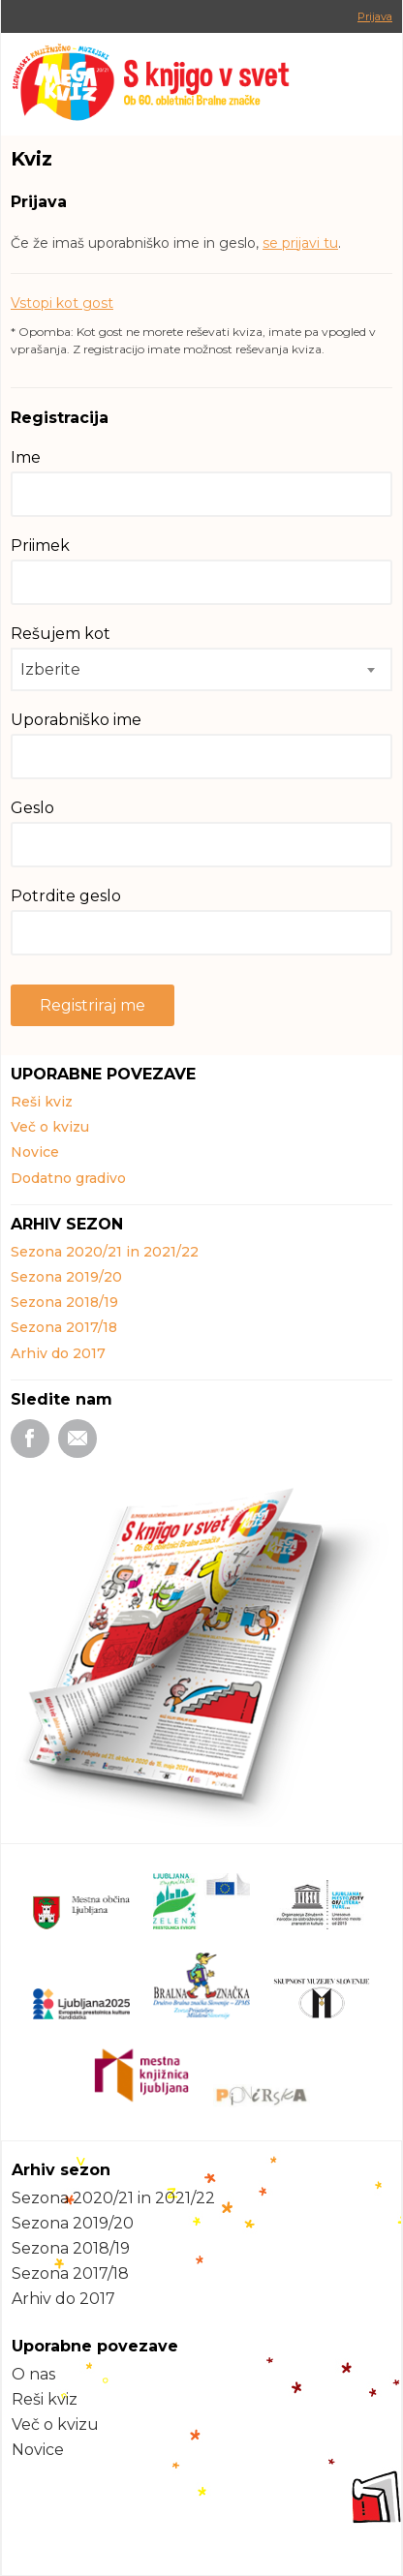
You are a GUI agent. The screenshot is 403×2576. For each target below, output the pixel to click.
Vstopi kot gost (62, 303)
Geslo (32, 808)
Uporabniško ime (76, 720)
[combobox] (201, 669)
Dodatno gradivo (68, 1178)
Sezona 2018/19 (64, 1302)
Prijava (374, 16)
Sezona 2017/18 (64, 1327)
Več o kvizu (50, 1127)
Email (77, 1438)
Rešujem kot (60, 633)
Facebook (30, 1438)
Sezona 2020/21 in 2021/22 (105, 1251)
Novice (35, 1152)
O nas (33, 2374)
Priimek (40, 545)
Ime (26, 457)
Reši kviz (42, 1101)
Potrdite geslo (66, 896)
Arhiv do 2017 (58, 1353)
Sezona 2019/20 (66, 1277)
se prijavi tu (300, 243)
